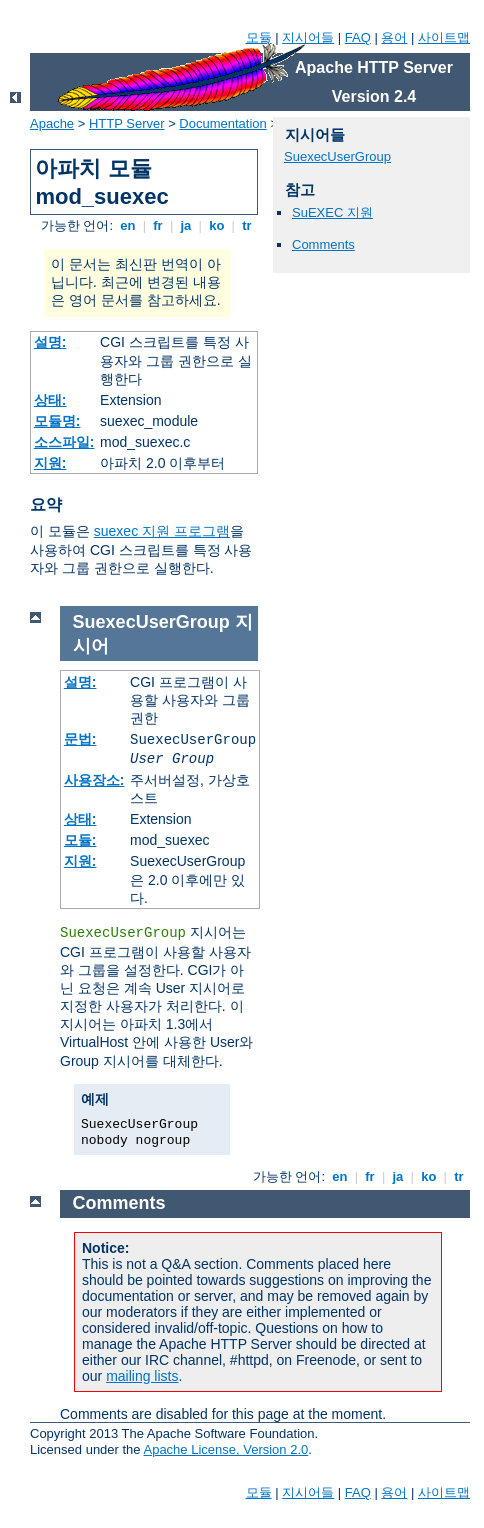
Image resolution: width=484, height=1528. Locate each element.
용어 (394, 37)
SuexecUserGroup (337, 156)
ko (217, 225)
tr (247, 225)
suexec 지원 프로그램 (162, 531)
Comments (323, 244)
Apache (52, 123)
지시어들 (308, 37)
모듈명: (57, 421)
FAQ (358, 37)
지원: (50, 463)
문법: (80, 739)
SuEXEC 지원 (332, 212)
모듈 (259, 37)
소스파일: (64, 442)
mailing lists (142, 1376)
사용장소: (94, 780)
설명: (50, 342)
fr (158, 225)
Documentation (222, 123)
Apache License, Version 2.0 (225, 1449)
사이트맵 (444, 37)
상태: (50, 400)
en (128, 225)
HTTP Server (127, 123)
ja (186, 225)
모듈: (80, 840)
